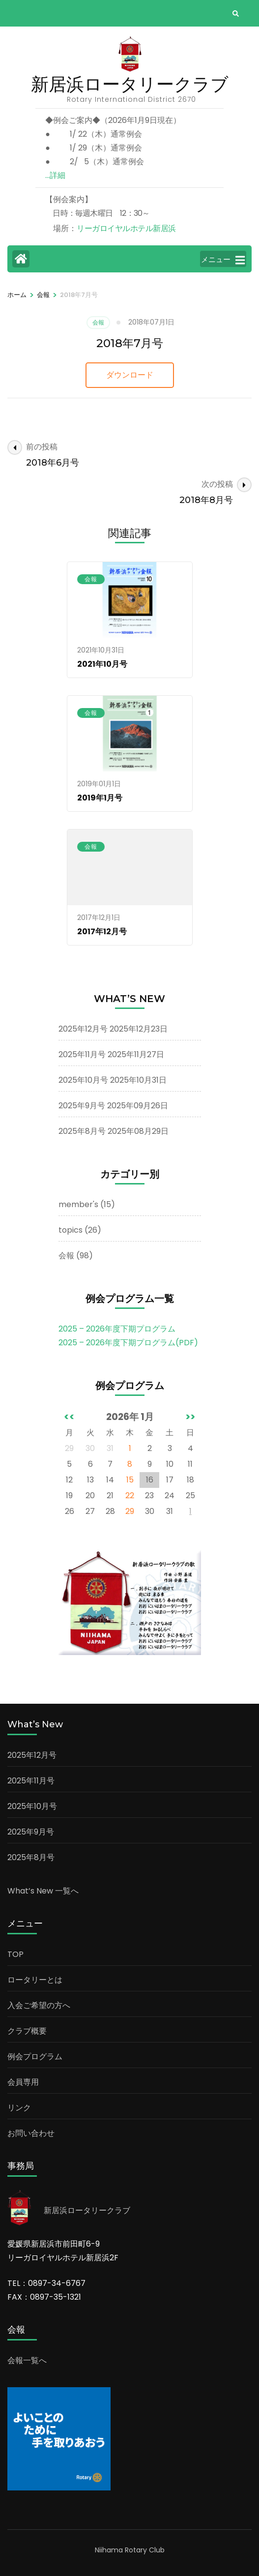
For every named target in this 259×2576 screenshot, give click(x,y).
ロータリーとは (34, 1979)
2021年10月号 (102, 664)
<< (69, 1416)
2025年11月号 (82, 1054)
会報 (98, 322)
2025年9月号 (81, 1105)
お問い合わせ (31, 2133)
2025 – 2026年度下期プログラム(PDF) (128, 1342)
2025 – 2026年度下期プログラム (116, 1328)
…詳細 (55, 175)
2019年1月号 (99, 797)
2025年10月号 (83, 1080)
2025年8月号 (82, 1131)
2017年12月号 (102, 931)
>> (190, 1416)
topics (70, 1230)
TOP (15, 1954)
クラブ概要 (27, 2031)
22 (129, 1495)
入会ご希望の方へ (38, 2005)
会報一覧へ (27, 2360)
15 (130, 1479)
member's (78, 1204)
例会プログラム (34, 2056)
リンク (19, 2107)
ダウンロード (129, 375)
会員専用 (23, 2082)
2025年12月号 (83, 1029)
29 (129, 1511)
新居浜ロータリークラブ (130, 84)
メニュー (223, 260)
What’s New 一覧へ (43, 1890)
